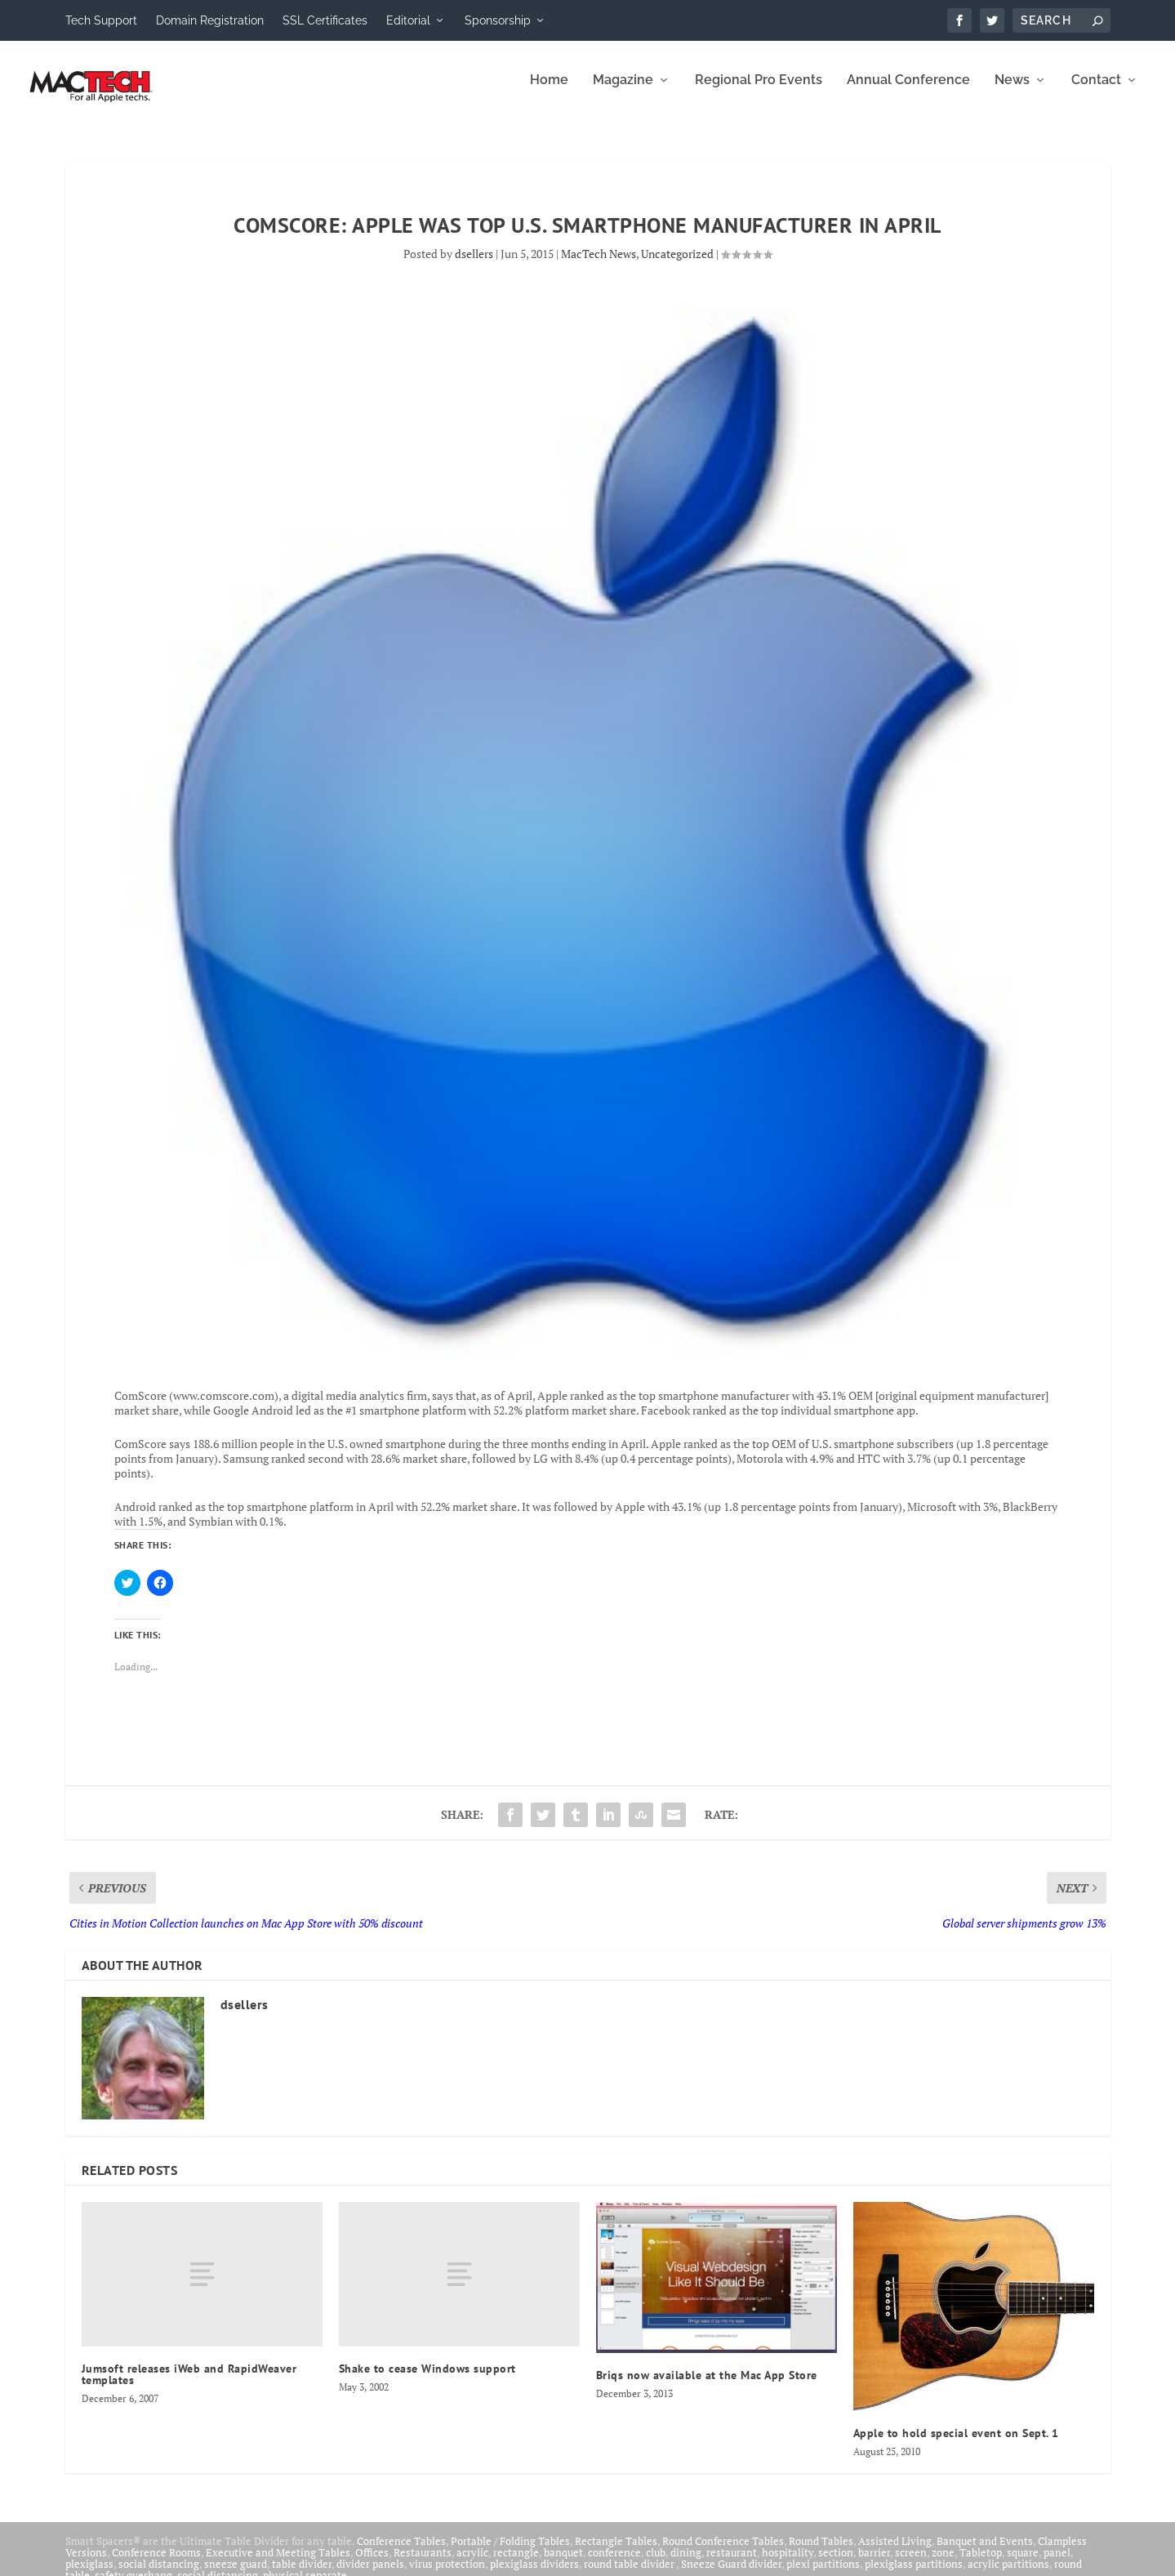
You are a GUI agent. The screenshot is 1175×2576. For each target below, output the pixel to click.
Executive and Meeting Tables (278, 2563)
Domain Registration (210, 20)
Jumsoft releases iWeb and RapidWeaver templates (189, 2386)
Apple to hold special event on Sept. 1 (956, 2444)
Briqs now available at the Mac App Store (706, 2386)
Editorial (408, 20)
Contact (1096, 92)
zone (943, 2563)
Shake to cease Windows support (427, 2380)
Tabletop (980, 2563)
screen (911, 2563)
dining (685, 2563)
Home (549, 92)
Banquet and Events (985, 2552)
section (835, 2563)
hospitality (787, 2563)
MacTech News (598, 265)
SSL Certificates (325, 20)
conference (614, 2563)
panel (1057, 2563)
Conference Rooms (156, 2563)
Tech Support (101, 20)
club (655, 2563)
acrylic (472, 2563)
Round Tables (821, 2552)
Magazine (623, 92)
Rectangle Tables (616, 2552)
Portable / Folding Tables (510, 2552)
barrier (874, 2563)
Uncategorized (677, 265)
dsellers (474, 265)
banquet (563, 2563)
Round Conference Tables (723, 2552)
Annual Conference (908, 92)
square (1023, 2563)
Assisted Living (895, 2552)
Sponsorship (498, 20)
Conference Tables (401, 2552)
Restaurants (423, 2563)
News (1012, 92)
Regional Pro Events (758, 92)
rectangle (516, 2563)
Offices (372, 2563)
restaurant (731, 2563)
